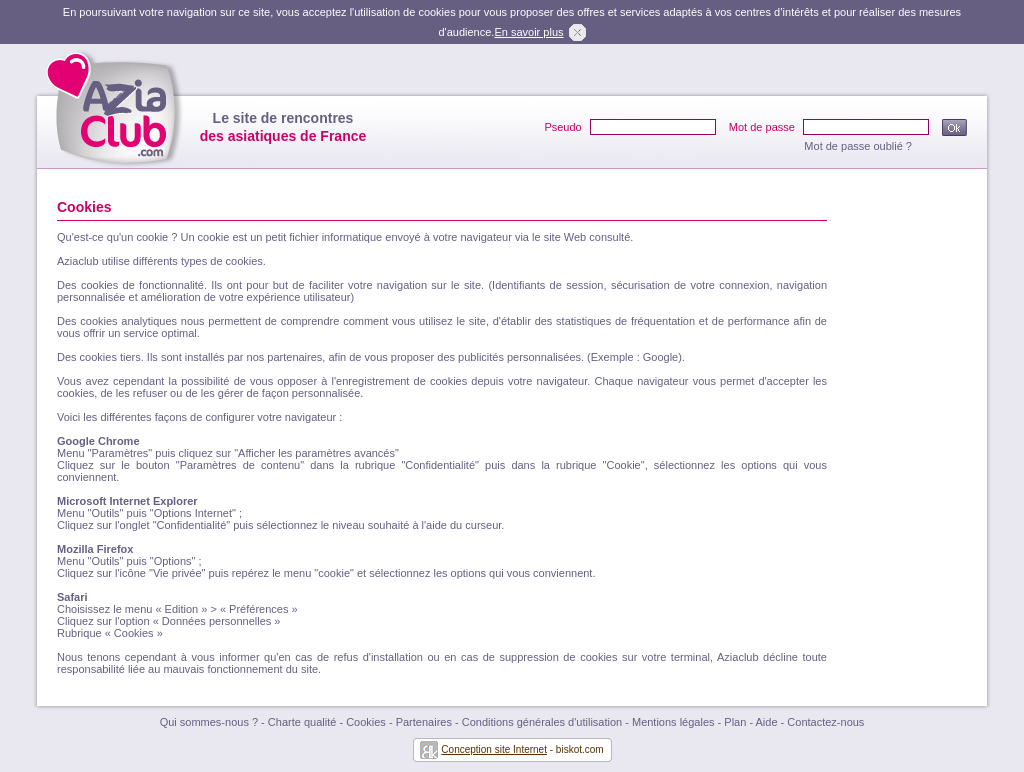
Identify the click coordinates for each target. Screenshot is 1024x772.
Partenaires (424, 722)
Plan (735, 722)
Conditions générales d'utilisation (542, 722)
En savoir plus (528, 32)
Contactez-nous (825, 722)
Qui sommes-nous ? (209, 722)
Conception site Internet (494, 749)
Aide (767, 722)
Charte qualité (302, 722)
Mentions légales (673, 722)
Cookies (366, 722)
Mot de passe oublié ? (858, 146)
